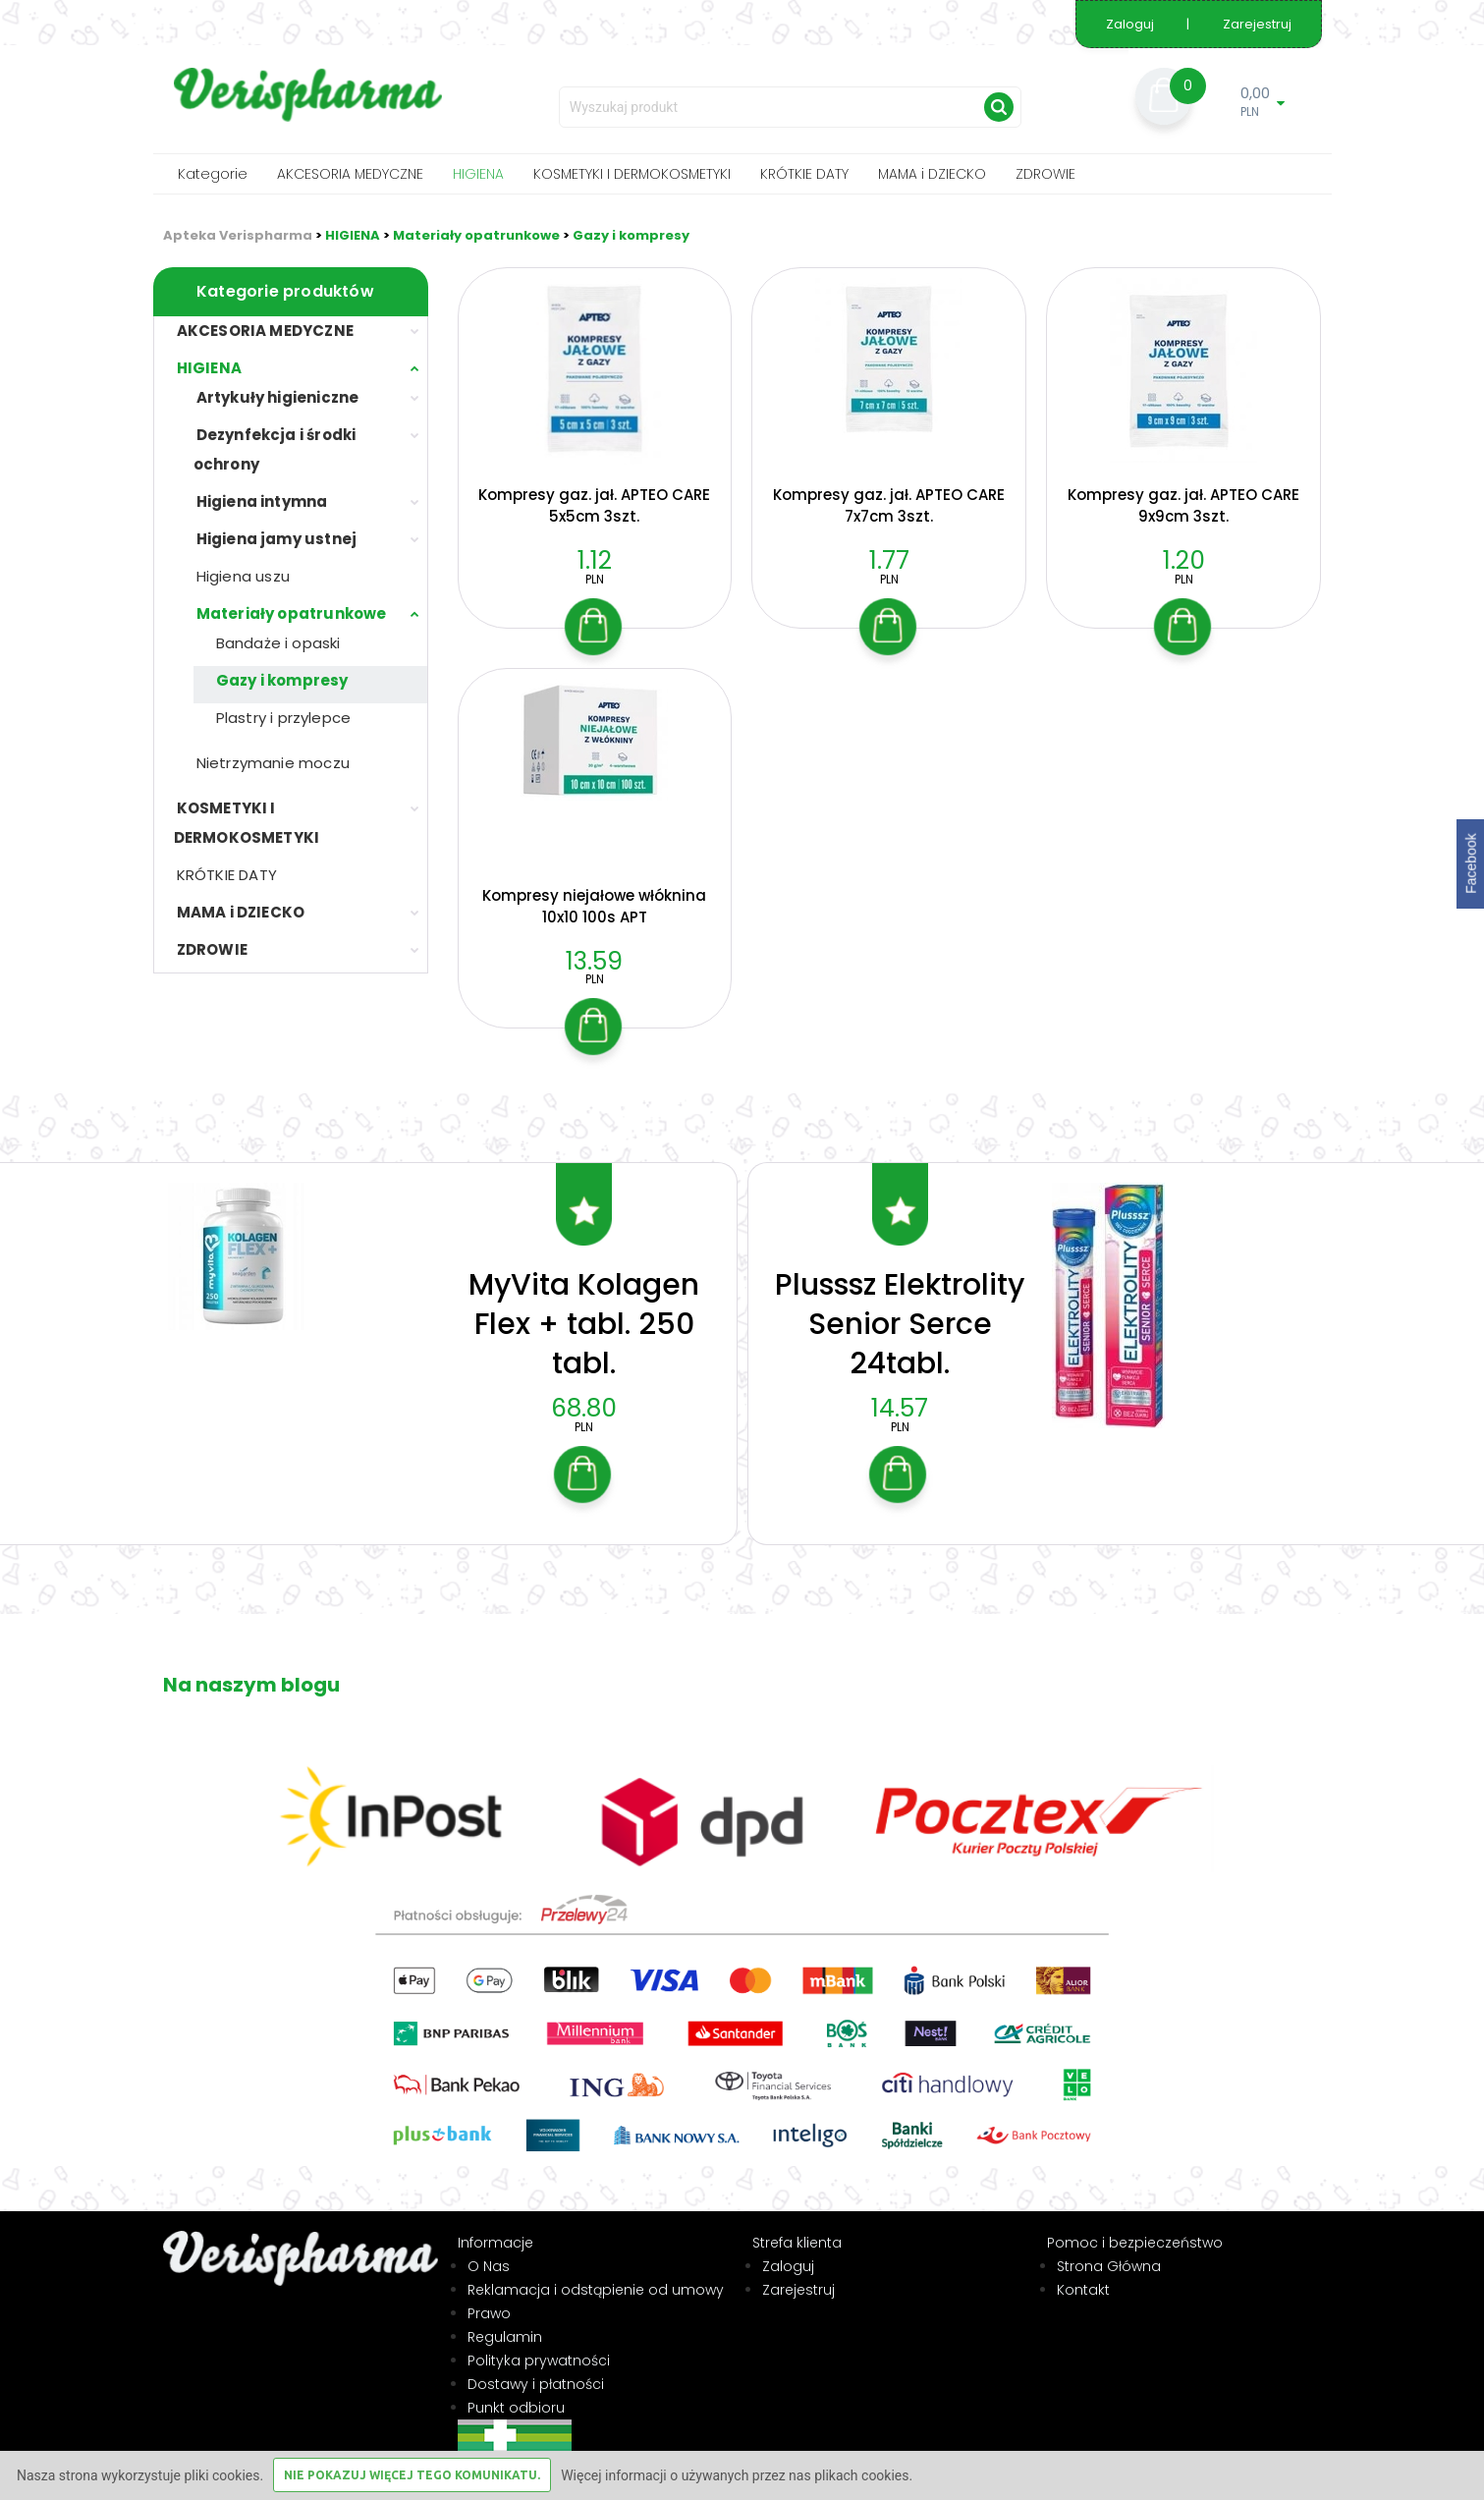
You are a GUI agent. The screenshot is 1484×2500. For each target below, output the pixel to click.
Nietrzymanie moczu (273, 762)
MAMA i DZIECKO (932, 174)
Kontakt (1083, 2264)
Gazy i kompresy (631, 235)
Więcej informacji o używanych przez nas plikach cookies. (736, 2475)
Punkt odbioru (516, 2382)
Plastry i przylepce (284, 717)
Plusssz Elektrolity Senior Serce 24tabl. (899, 1299)
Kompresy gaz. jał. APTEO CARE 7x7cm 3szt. (889, 505)
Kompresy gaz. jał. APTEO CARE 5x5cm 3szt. (594, 505)
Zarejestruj (1257, 24)
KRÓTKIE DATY (804, 174)
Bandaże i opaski (278, 643)
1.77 (889, 560)
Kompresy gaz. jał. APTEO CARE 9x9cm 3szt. (1183, 505)
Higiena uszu (243, 576)
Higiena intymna (262, 501)
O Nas (488, 2240)
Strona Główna (1109, 2240)
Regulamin (504, 2311)
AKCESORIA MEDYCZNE (350, 174)
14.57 (899, 1382)
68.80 (584, 1382)
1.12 (594, 560)
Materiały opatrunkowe (476, 235)
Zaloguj (1131, 24)
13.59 (594, 961)
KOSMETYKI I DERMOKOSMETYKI (632, 174)
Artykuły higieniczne (277, 397)
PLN (594, 579)
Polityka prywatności (538, 2335)
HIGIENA (478, 174)
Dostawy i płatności (535, 2358)
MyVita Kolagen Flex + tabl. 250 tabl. (583, 1299)
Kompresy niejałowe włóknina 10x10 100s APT (594, 906)
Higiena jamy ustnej (276, 538)
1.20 (1184, 560)
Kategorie (212, 174)
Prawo (489, 2288)
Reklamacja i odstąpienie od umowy (595, 2264)
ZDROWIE (1045, 174)
